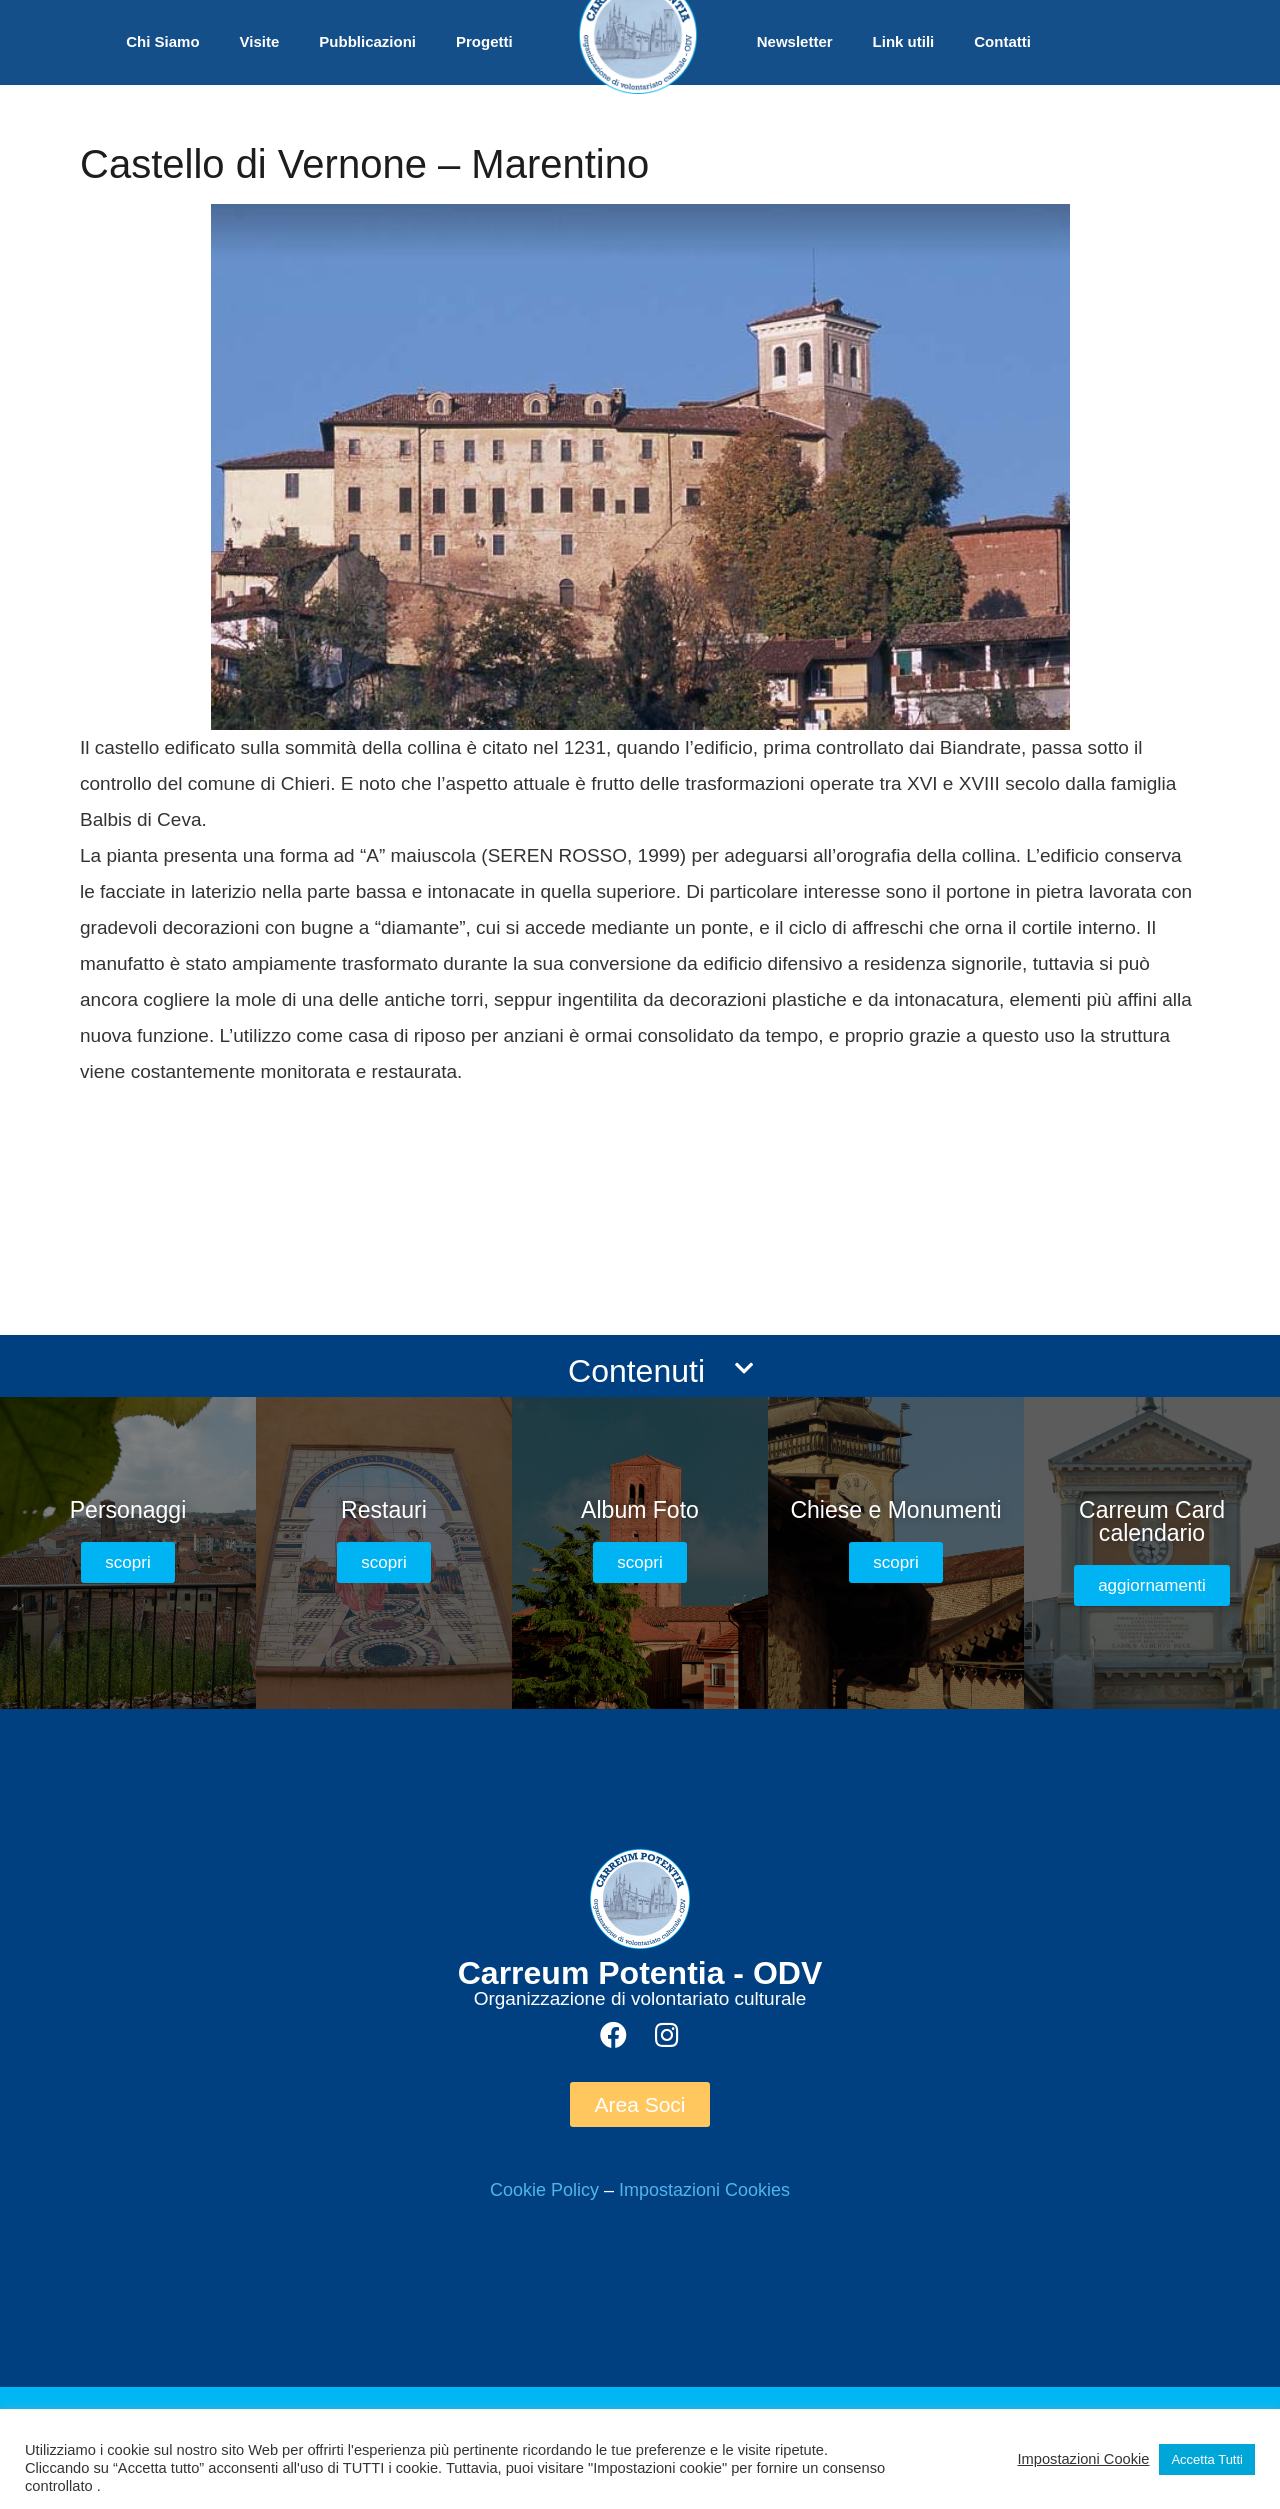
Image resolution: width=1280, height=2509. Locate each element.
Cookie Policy (544, 2190)
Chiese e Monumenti (895, 1510)
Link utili (904, 41)
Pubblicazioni (367, 41)
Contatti (1002, 41)
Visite (260, 41)
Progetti (484, 41)
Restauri (384, 1510)
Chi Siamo (162, 41)
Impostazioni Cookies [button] (704, 2190)
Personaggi (128, 1510)
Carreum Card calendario (1152, 1521)
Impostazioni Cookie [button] (1083, 2459)
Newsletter (795, 41)
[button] (127, 1562)
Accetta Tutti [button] (1207, 2459)
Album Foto (640, 1510)
